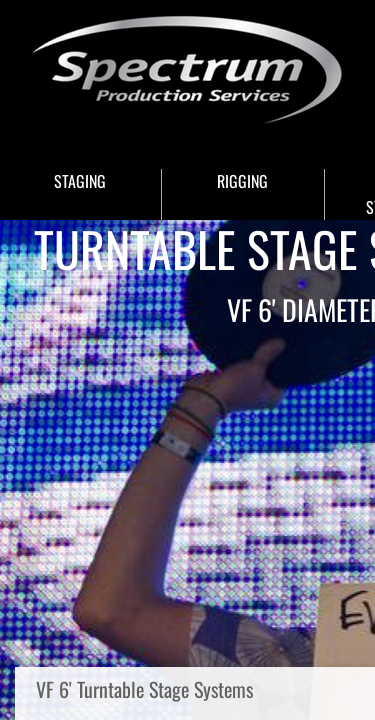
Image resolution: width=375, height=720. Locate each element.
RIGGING (242, 181)
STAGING (80, 181)
